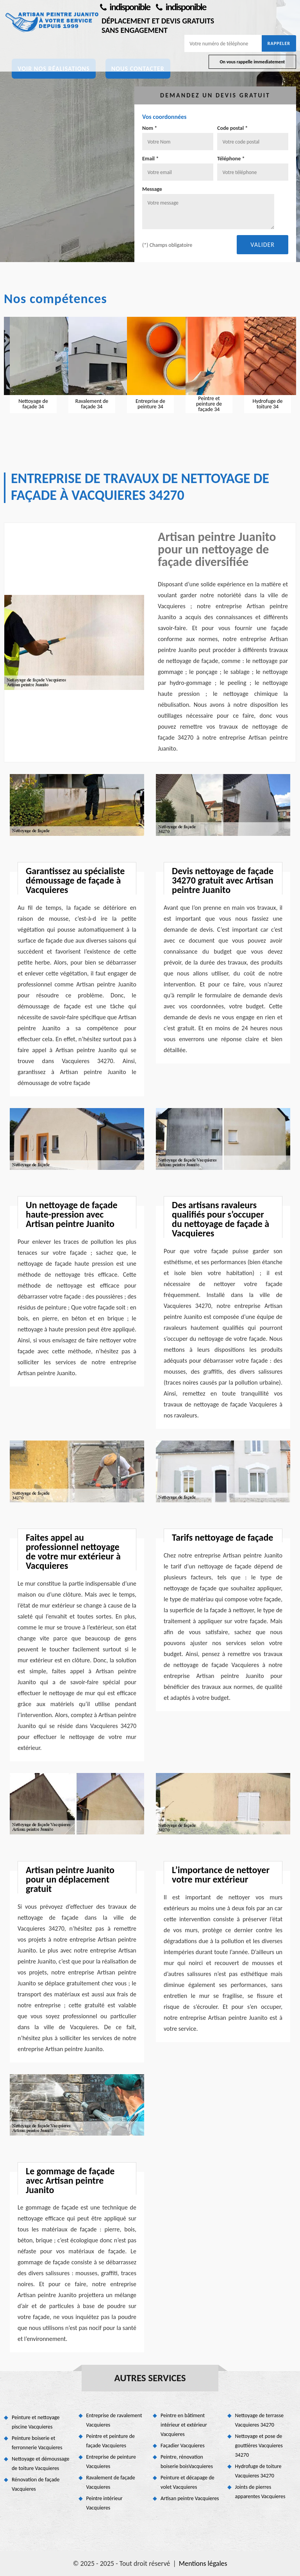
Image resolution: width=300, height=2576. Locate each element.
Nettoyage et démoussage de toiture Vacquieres (41, 2464)
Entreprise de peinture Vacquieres (111, 2462)
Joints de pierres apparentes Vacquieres (260, 2492)
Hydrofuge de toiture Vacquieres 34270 (258, 2471)
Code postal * (232, 128)
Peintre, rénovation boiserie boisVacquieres (187, 2462)
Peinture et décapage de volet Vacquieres (187, 2482)
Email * (150, 158)
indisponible (125, 7)
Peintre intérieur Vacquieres (104, 2503)
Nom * (149, 128)
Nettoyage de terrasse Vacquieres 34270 (259, 2420)
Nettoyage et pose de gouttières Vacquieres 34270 (259, 2445)
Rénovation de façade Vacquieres (35, 2484)
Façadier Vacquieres (183, 2445)
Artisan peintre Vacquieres (190, 2498)
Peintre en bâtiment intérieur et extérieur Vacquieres (184, 2425)
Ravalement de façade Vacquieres (110, 2482)
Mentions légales (203, 2563)
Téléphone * (231, 158)
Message (152, 189)
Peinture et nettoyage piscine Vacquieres (36, 2422)
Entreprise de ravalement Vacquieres (114, 2420)
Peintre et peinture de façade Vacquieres (110, 2441)
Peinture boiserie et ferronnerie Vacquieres (37, 2443)
